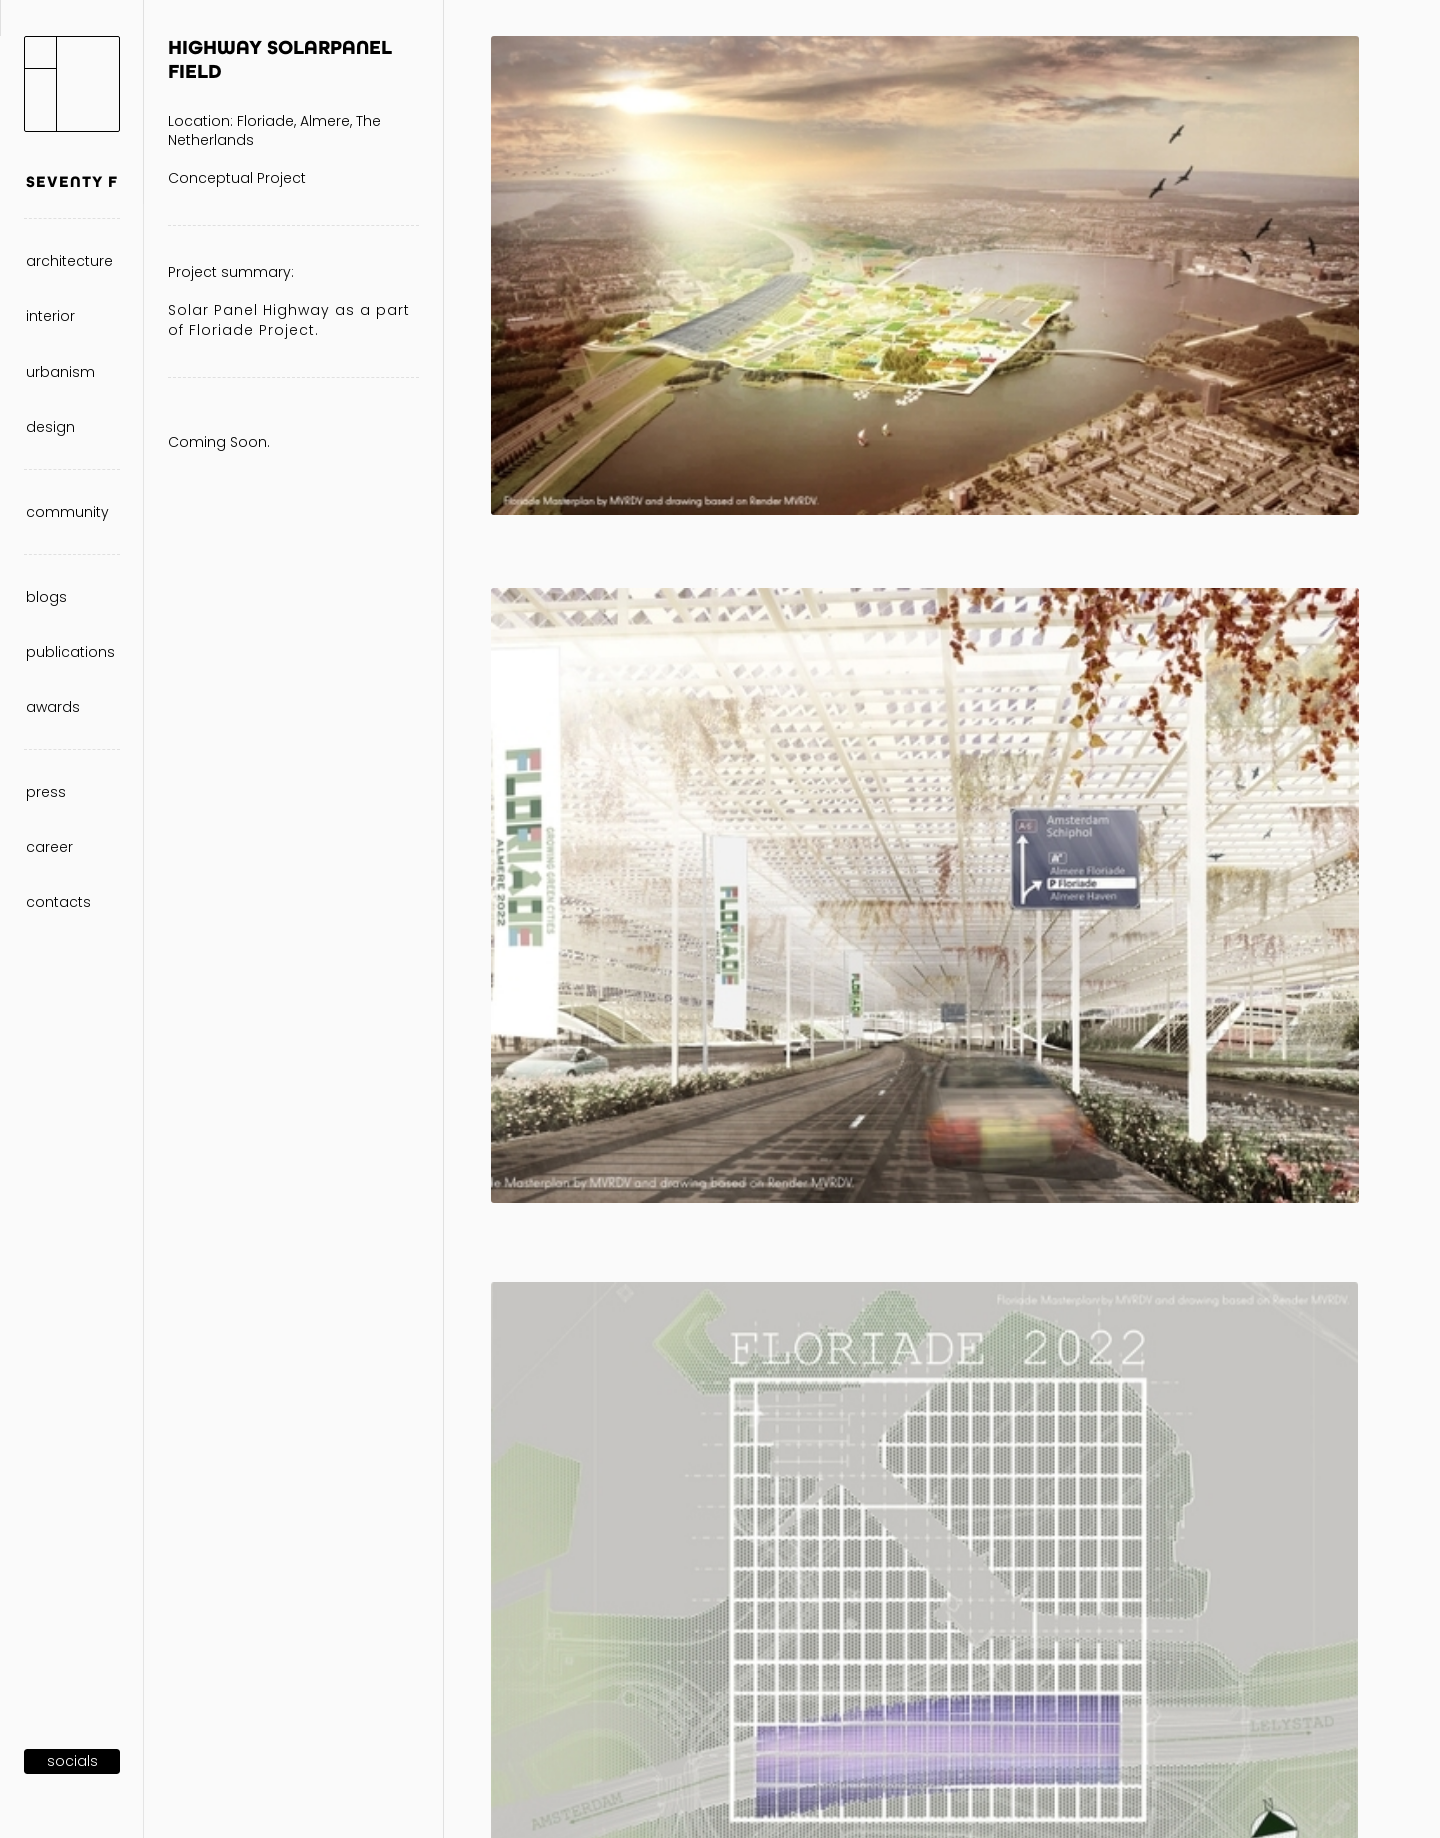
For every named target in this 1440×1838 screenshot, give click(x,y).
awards (53, 707)
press (46, 792)
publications (70, 652)
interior (50, 316)
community (67, 512)
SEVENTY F (72, 181)
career (49, 847)
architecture (69, 261)
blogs (46, 597)
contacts (58, 902)
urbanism (60, 372)
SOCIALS (72, 1761)
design (50, 427)
